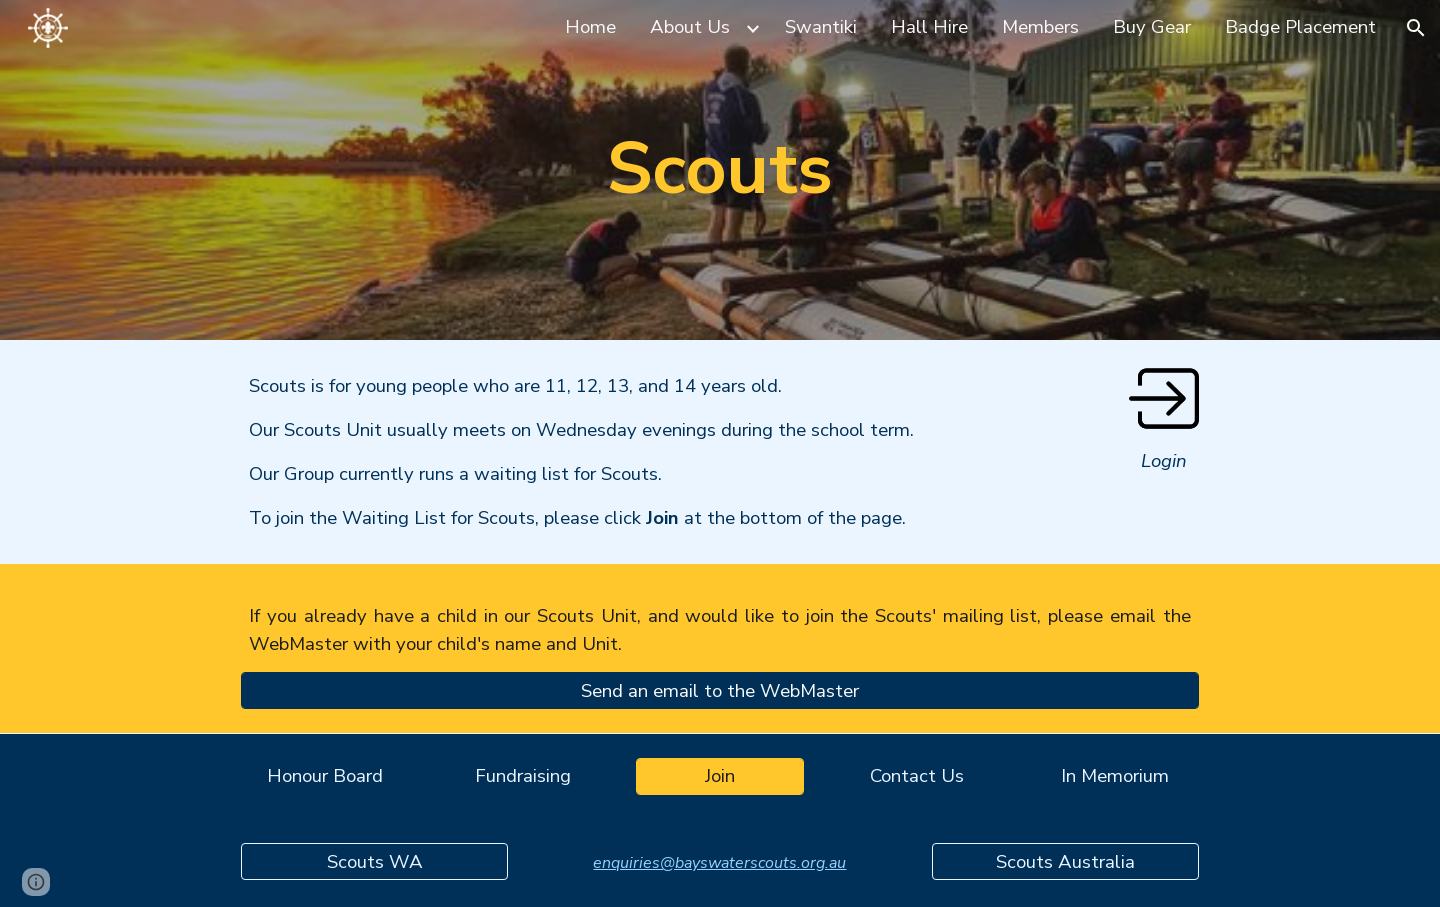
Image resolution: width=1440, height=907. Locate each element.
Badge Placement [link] (1300, 27)
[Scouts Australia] (1065, 861)
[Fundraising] (523, 776)
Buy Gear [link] (1152, 27)
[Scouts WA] (374, 861)
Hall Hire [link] (929, 27)
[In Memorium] (1115, 776)
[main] (720, 169)
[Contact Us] (917, 776)
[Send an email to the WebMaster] (719, 690)
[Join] (720, 776)
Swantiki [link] (821, 27)
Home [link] (590, 27)
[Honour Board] (325, 776)
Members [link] (1040, 27)
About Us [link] (690, 27)
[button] (1416, 28)
